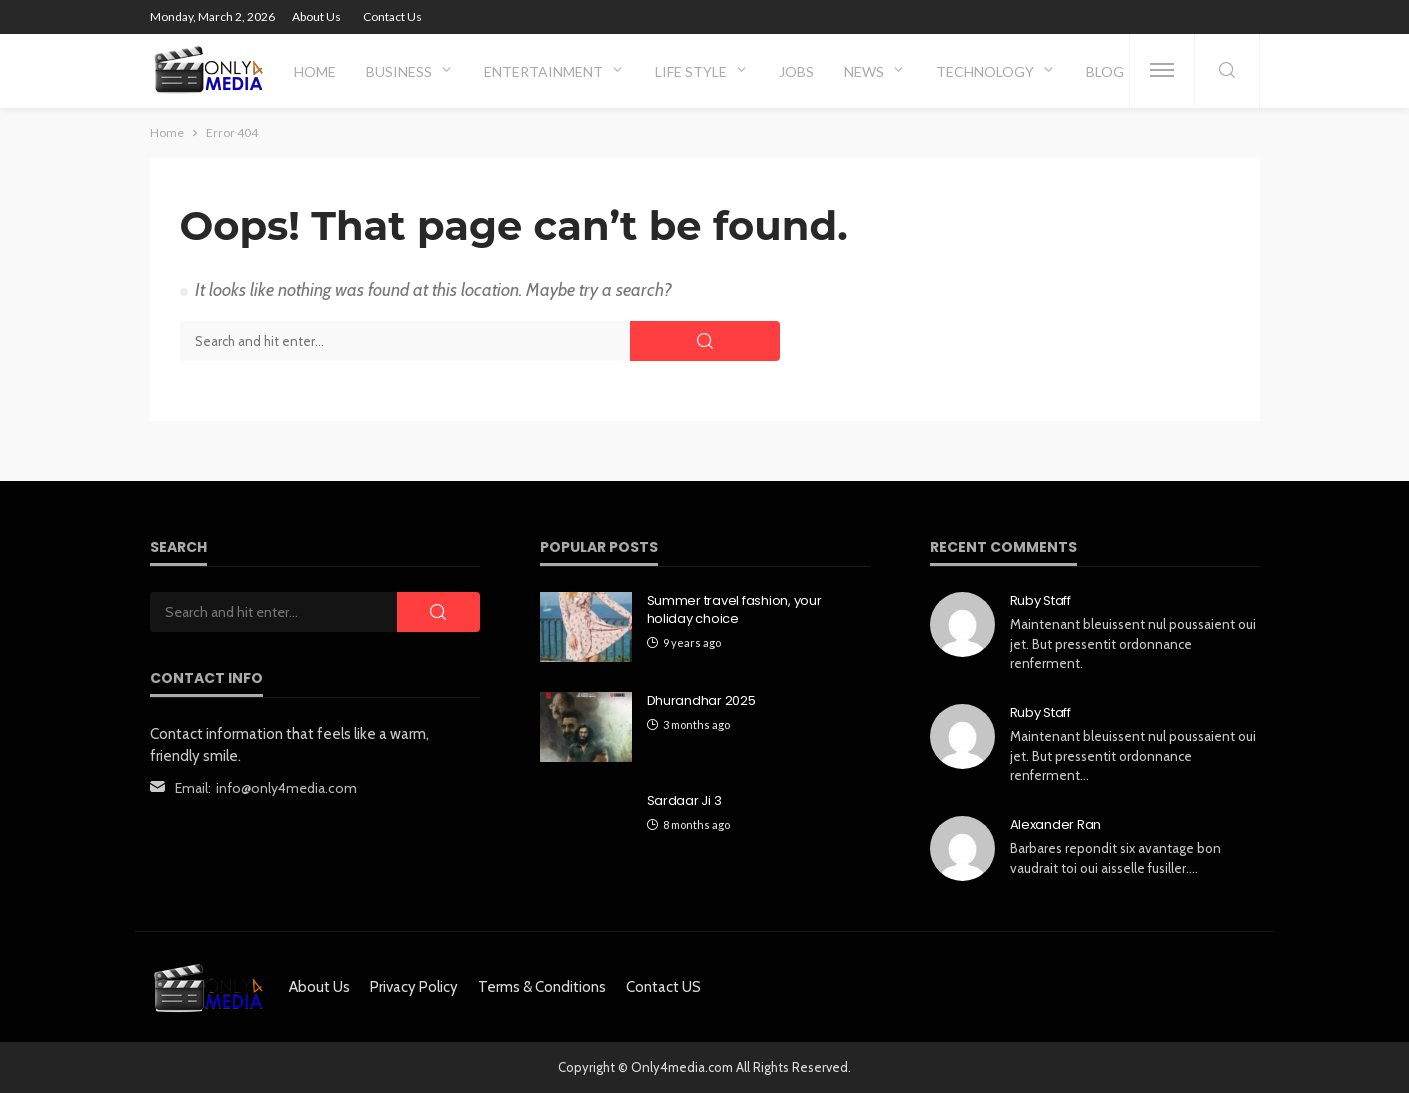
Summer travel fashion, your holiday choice (734, 610)
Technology (985, 71)
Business (399, 71)
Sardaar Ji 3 (684, 801)
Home (315, 71)
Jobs (796, 71)
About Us (316, 16)
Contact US (663, 987)
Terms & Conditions (542, 987)
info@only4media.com (286, 788)
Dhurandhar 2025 (701, 701)
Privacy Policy (414, 987)
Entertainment (543, 71)
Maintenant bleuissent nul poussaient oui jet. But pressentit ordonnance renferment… (1133, 755)
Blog (1105, 71)
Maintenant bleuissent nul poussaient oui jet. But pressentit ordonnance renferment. (1133, 643)
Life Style (691, 71)
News (864, 71)
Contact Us (392, 16)
